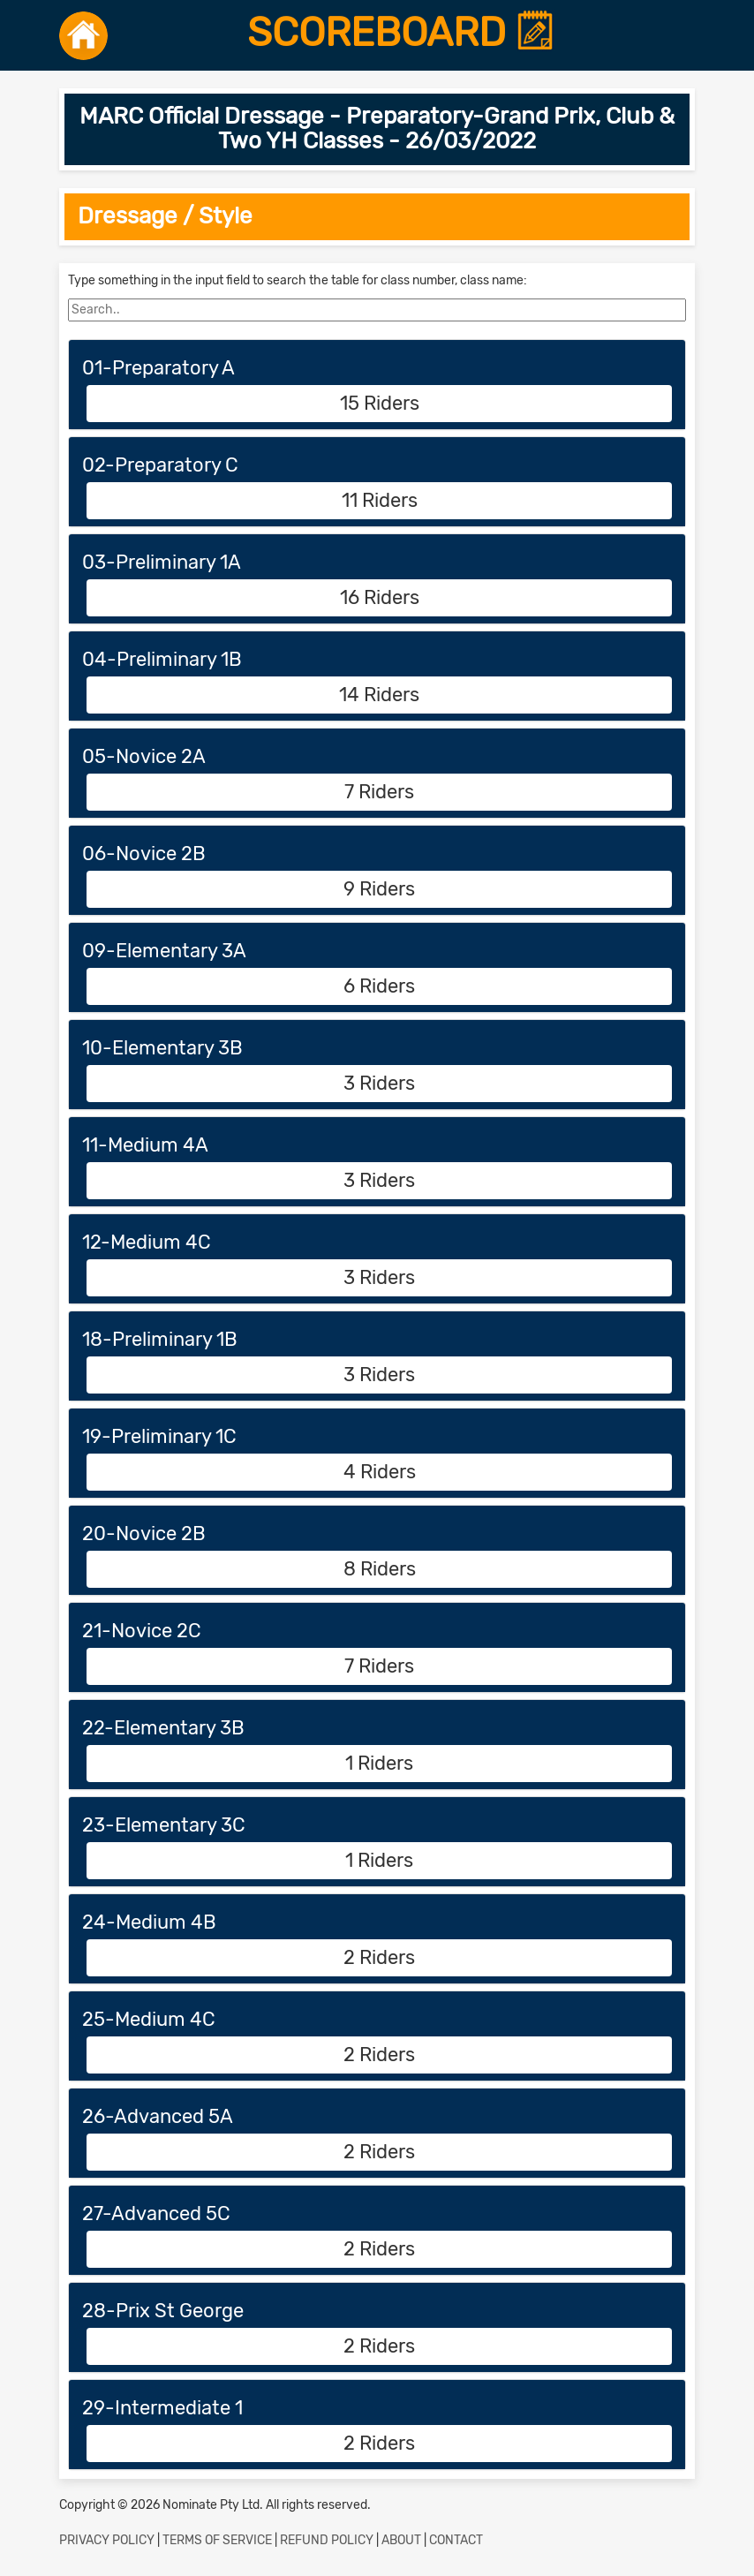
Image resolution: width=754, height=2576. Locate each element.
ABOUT (401, 2540)
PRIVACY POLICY (107, 2540)
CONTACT (456, 2540)
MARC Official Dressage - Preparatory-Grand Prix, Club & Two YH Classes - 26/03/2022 (377, 128)
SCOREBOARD (401, 33)
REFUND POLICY (326, 2540)
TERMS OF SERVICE (217, 2540)
